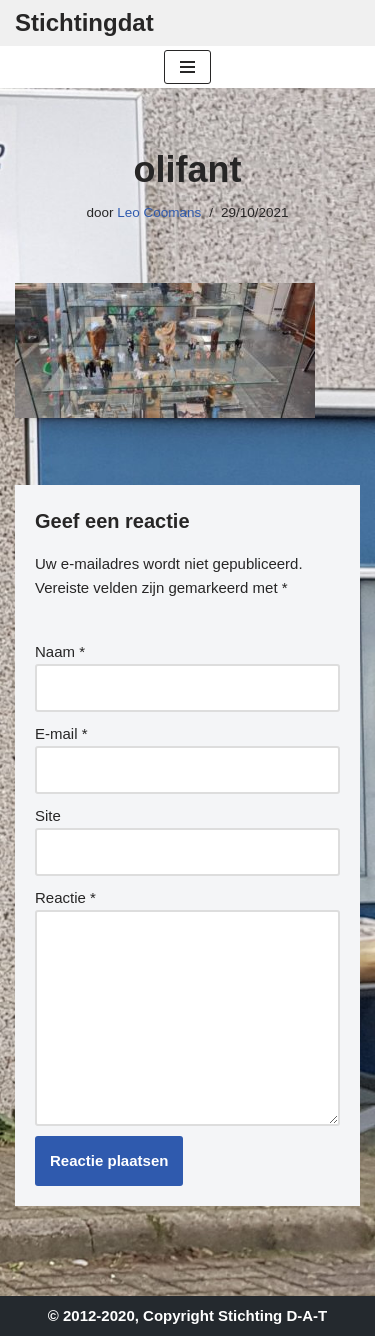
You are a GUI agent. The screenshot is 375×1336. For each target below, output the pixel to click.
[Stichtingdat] (84, 23)
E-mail (61, 733)
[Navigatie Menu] (187, 67)
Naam (60, 651)
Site (48, 815)
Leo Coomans (159, 212)
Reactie (65, 897)
